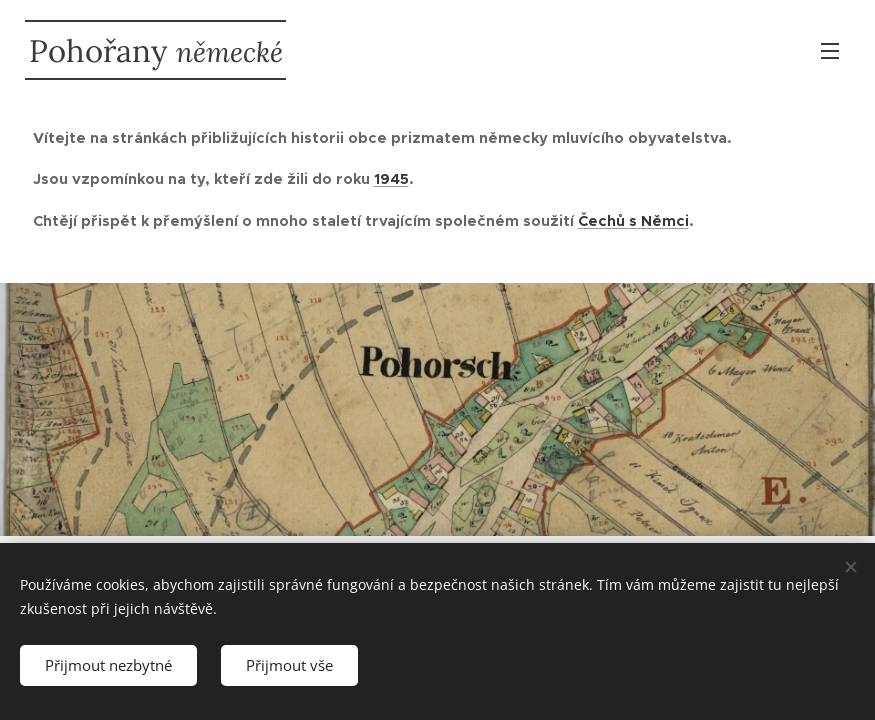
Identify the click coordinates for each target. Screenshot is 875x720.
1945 (391, 179)
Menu (830, 51)
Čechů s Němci (633, 221)
